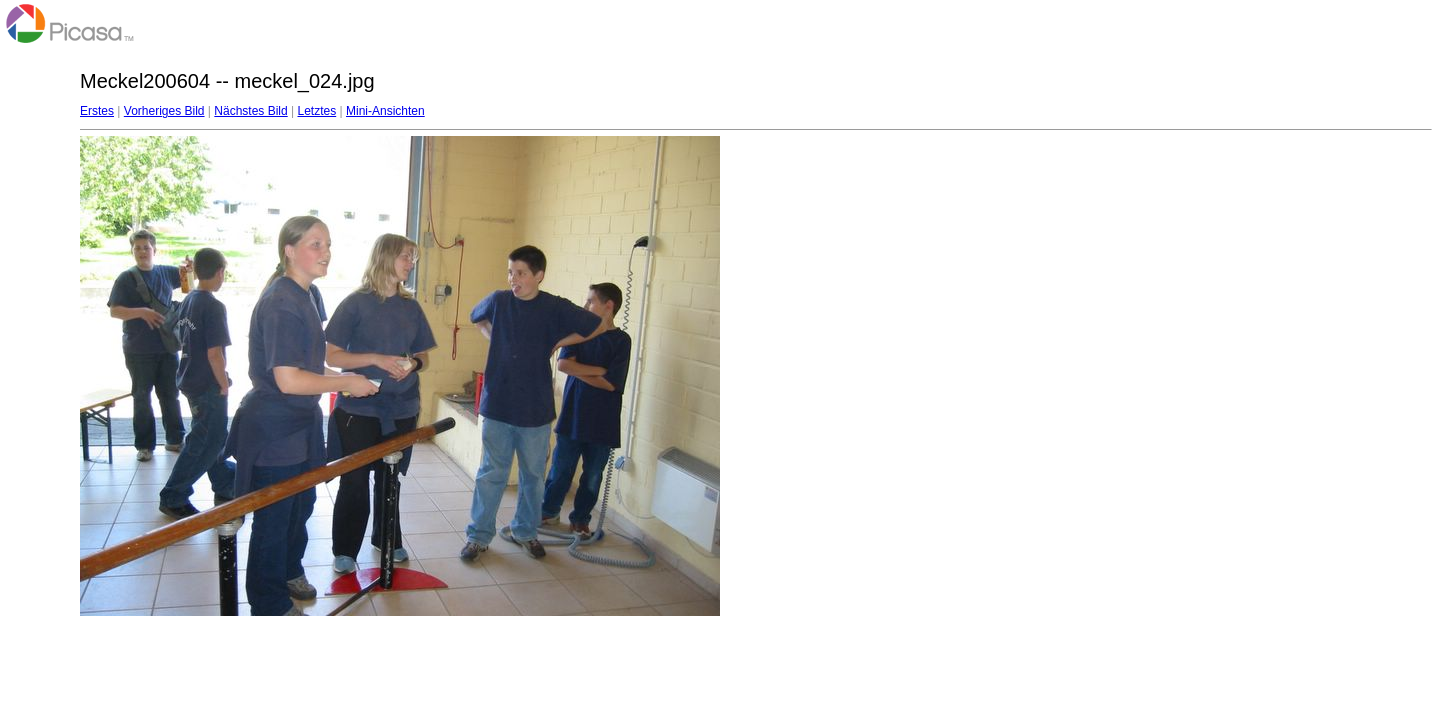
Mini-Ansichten (385, 111)
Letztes (317, 111)
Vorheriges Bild (164, 111)
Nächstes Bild (250, 111)
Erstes (97, 111)
